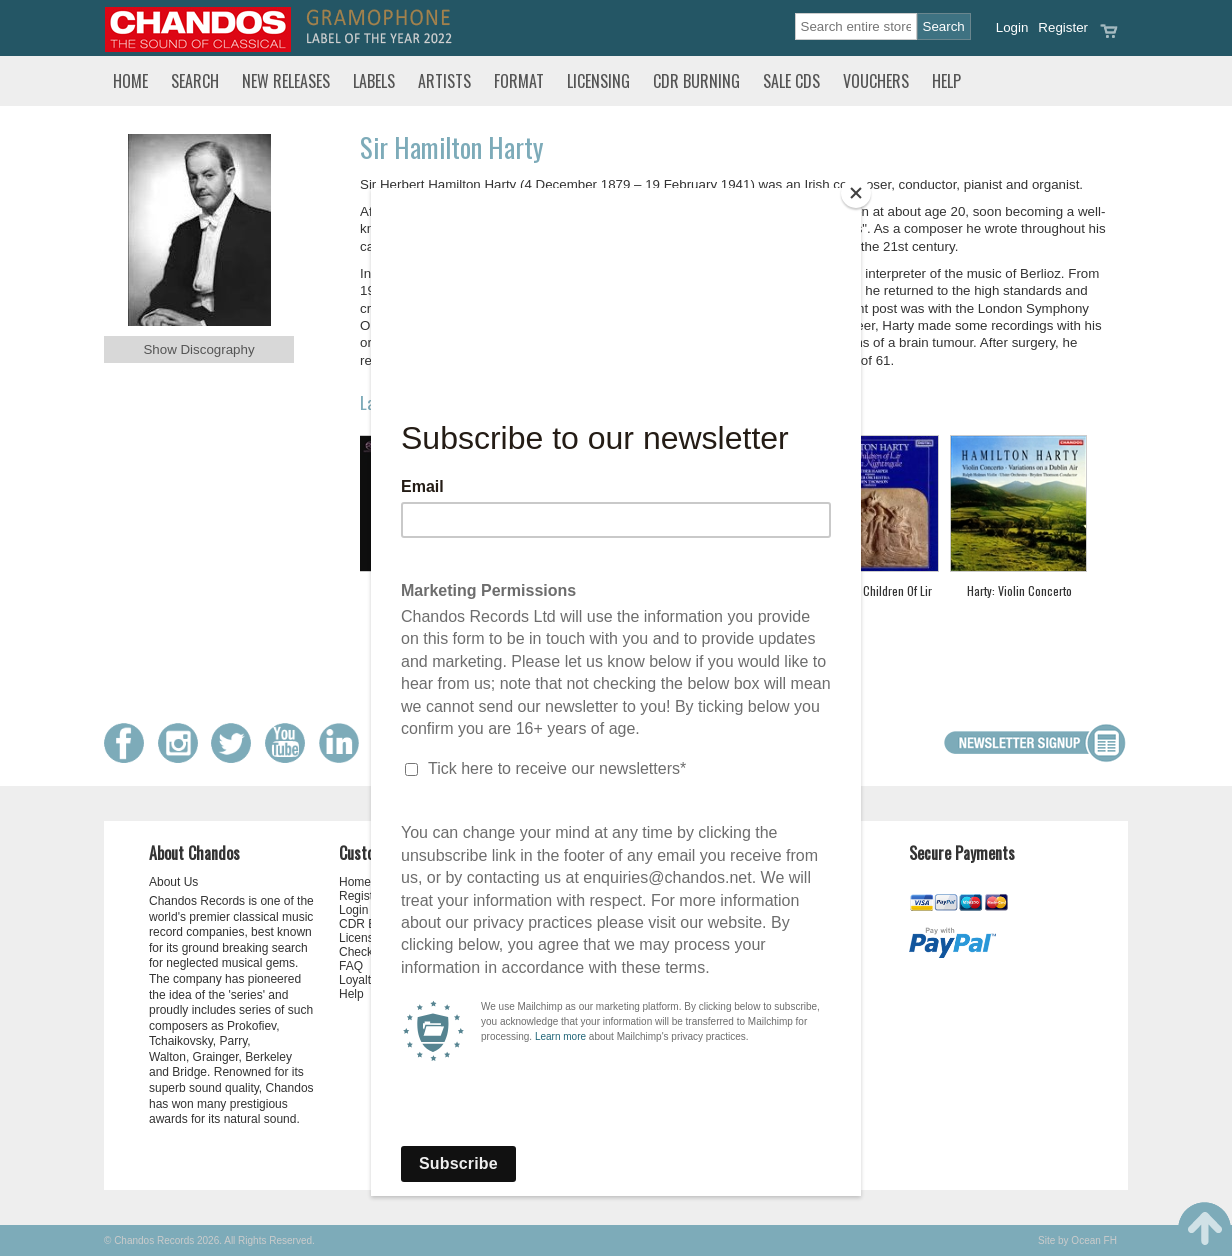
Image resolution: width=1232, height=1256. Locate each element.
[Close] (856, 193)
